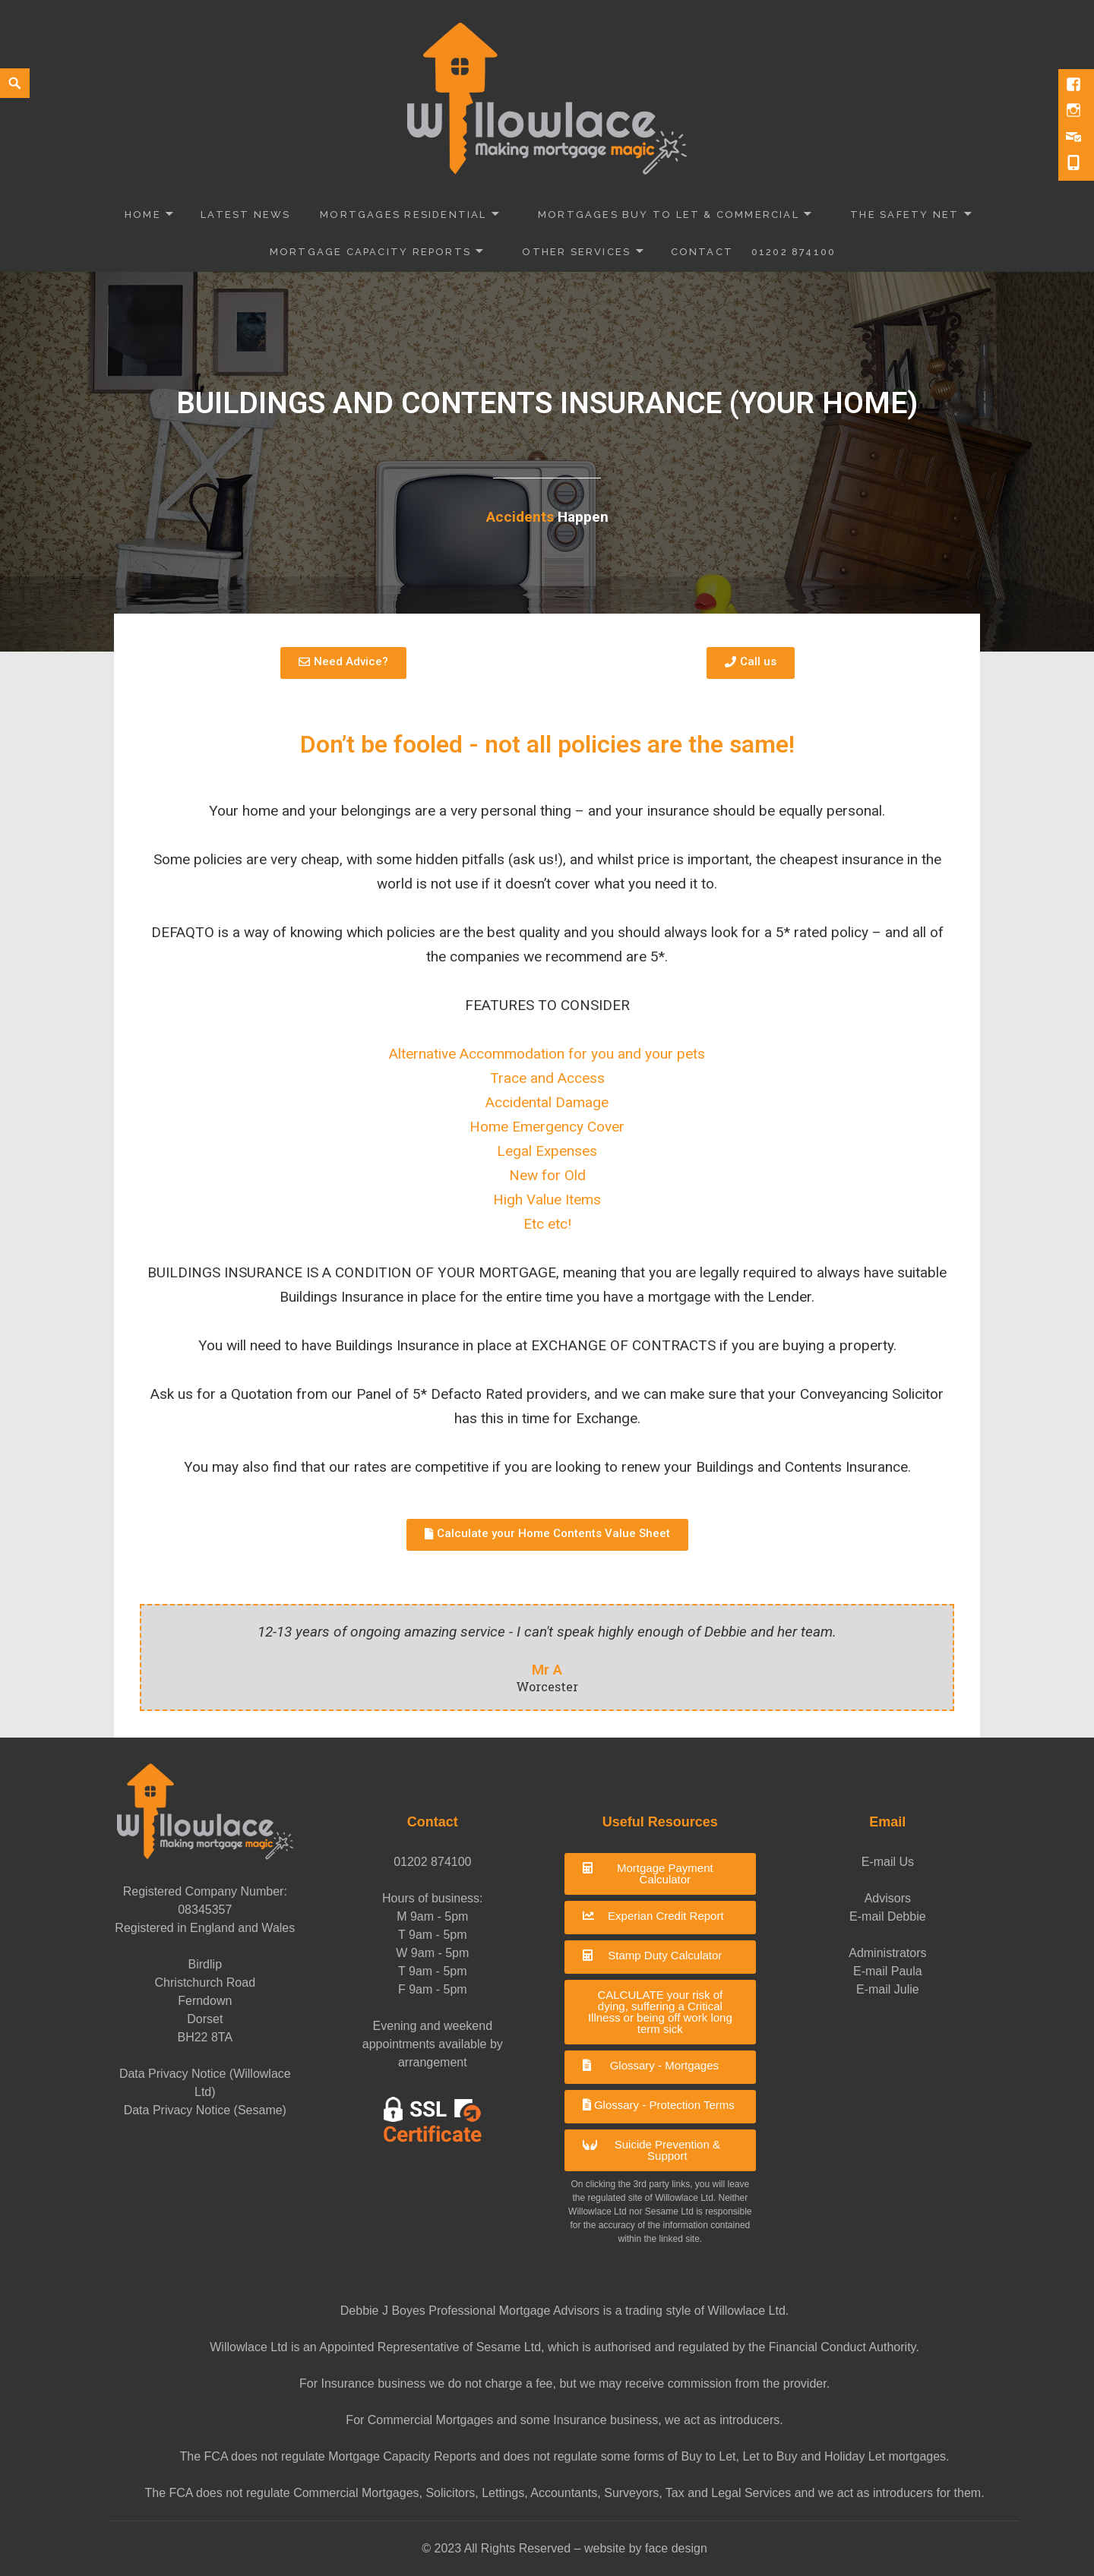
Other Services (576, 251)
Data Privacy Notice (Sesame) (205, 2110)
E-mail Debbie (887, 1916)
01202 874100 (793, 251)
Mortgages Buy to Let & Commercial (668, 214)
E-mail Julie (887, 1989)
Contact (702, 251)
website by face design (645, 2548)
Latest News (245, 214)
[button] (660, 1874)
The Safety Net (904, 214)
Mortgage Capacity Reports (370, 251)
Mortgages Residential (403, 214)
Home (143, 214)
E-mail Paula (887, 1971)
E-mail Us (888, 1861)
